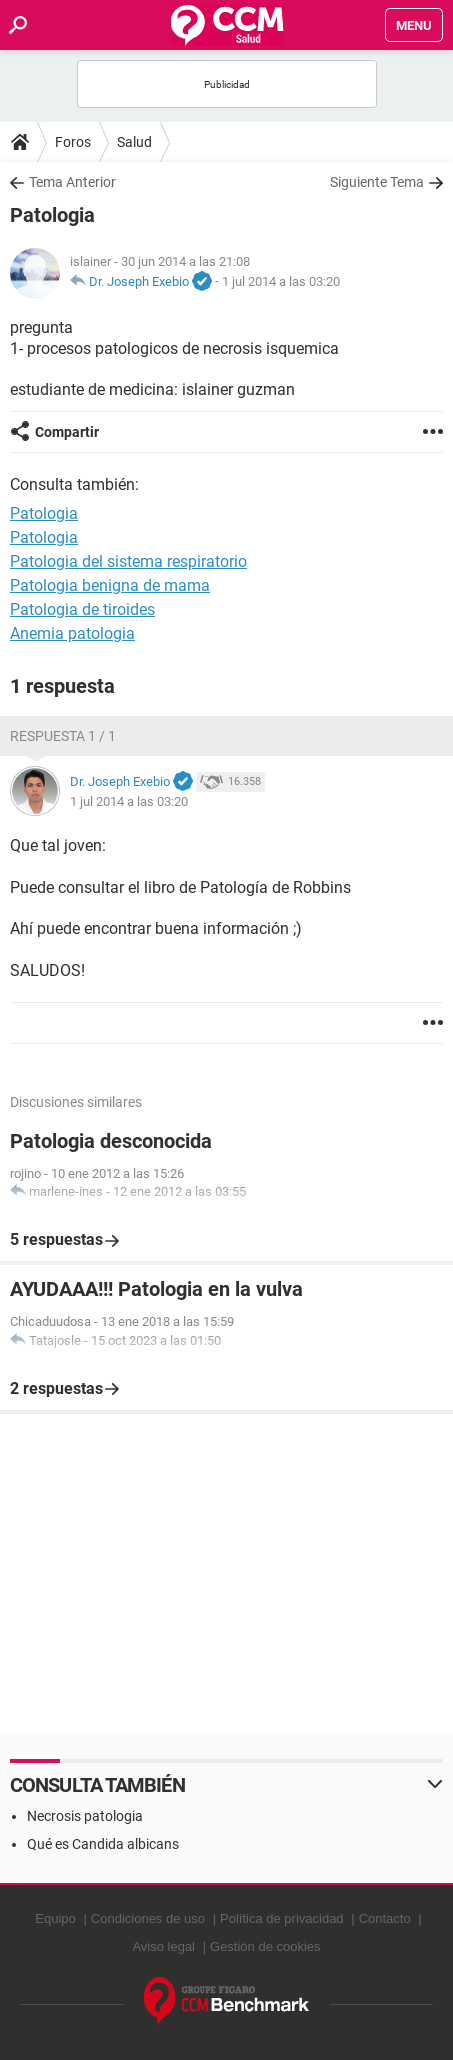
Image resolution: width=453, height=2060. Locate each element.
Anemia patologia (72, 633)
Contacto (385, 1918)
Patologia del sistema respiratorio (128, 561)
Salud (134, 142)
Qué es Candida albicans (103, 1844)
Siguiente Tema (377, 182)
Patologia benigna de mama (110, 585)
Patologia (44, 537)
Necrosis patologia (85, 1816)
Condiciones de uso (148, 1918)
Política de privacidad (282, 1918)
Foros (73, 142)
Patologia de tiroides (82, 609)
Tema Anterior (72, 182)
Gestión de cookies (265, 1946)
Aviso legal (163, 1946)
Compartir (67, 432)
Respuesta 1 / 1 (63, 736)
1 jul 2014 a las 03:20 (281, 281)
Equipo (55, 1918)
